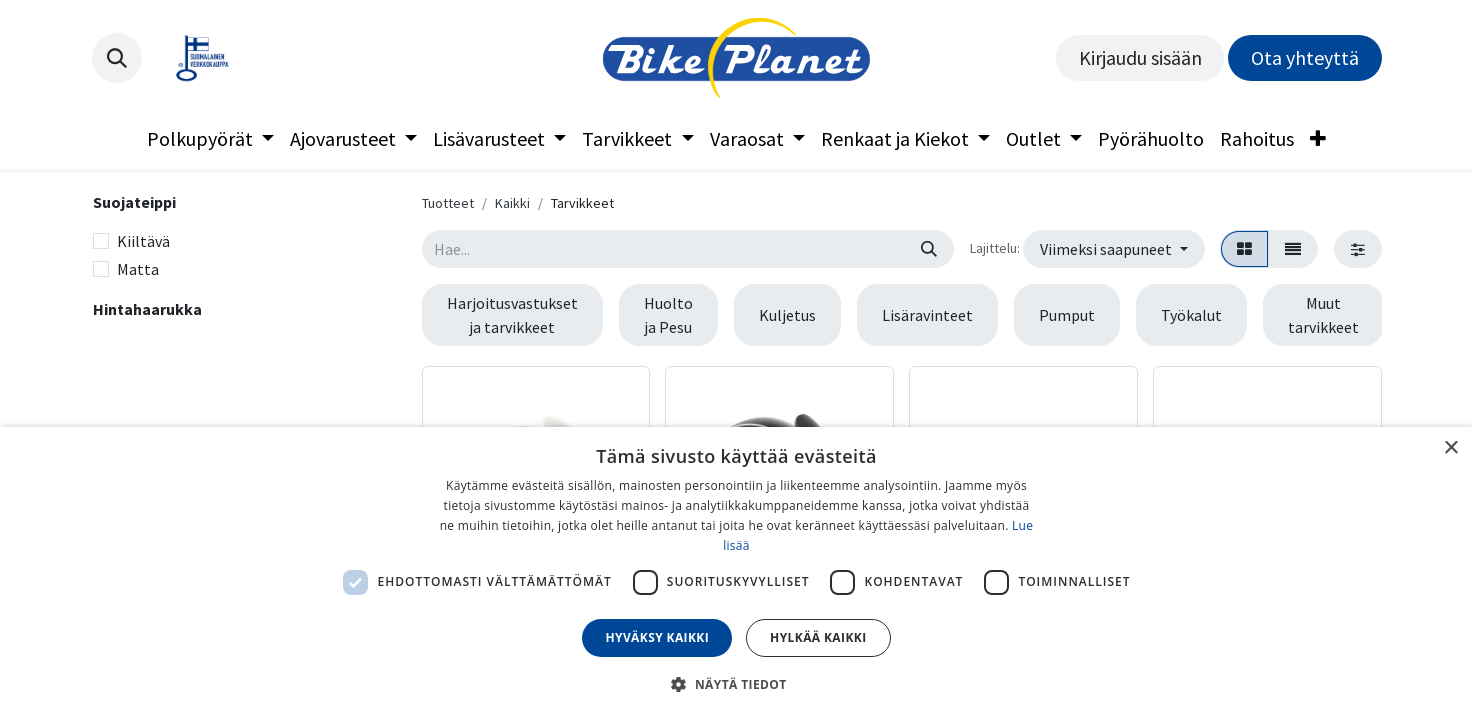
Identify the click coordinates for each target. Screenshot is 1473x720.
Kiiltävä (143, 241)
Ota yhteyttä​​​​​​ (1305, 57)
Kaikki (512, 203)
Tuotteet (448, 203)
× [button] (1450, 448)
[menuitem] (210, 139)
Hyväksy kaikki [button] (657, 637)
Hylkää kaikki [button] (818, 637)
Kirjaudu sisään (1140, 57)
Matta (138, 269)
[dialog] (736, 573)
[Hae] (929, 249)
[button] (117, 58)
